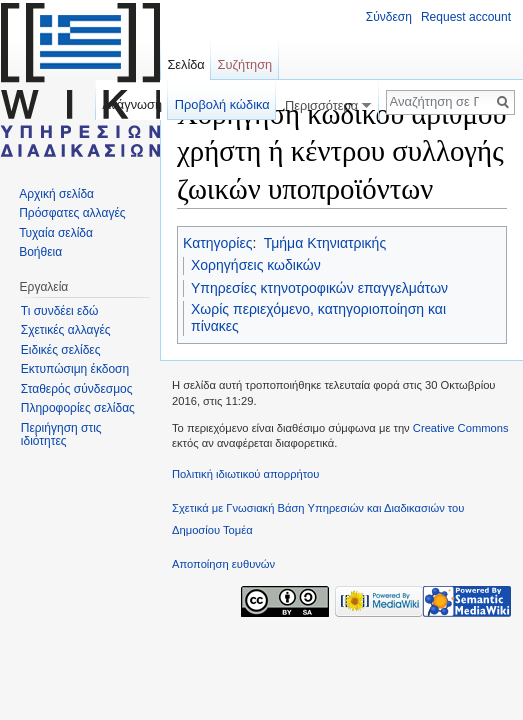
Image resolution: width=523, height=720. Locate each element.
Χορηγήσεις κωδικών (256, 265)
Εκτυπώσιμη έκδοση (75, 369)
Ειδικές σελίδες (61, 350)
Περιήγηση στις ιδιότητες (61, 435)
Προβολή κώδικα (222, 104)
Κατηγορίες (217, 243)
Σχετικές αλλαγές (66, 330)
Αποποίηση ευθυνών (223, 564)
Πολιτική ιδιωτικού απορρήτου (245, 474)
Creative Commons (461, 428)
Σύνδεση (389, 17)
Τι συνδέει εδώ (60, 311)
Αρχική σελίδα (56, 194)
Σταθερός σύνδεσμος (77, 389)
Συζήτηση (245, 64)
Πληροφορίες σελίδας (78, 408)
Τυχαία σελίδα (56, 233)
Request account (466, 17)
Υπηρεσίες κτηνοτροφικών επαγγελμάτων (319, 288)
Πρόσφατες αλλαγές (72, 213)
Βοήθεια (40, 252)
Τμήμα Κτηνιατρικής (325, 243)
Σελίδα (185, 64)
